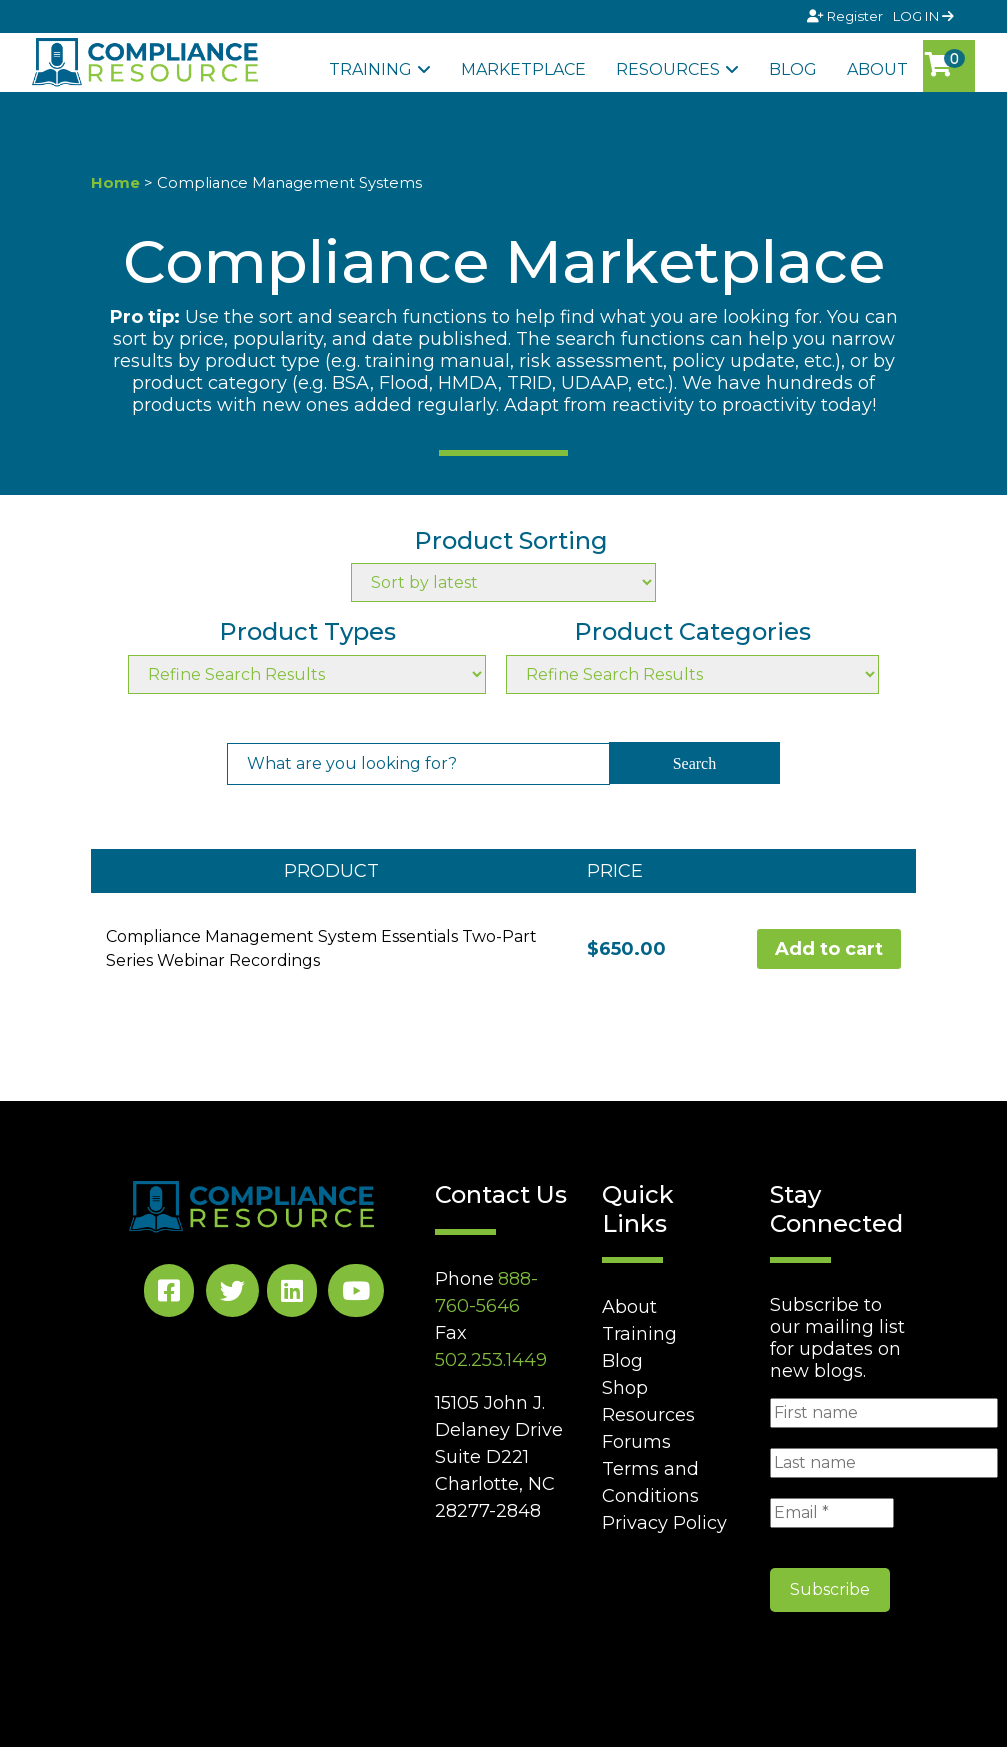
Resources (668, 69)
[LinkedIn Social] (292, 1294)
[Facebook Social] (169, 1294)
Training (370, 69)
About (877, 69)
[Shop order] (503, 582)
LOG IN (923, 16)
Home (115, 183)
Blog (793, 69)
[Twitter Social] (232, 1294)
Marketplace (523, 69)
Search (695, 763)
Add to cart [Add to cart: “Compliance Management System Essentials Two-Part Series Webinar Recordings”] (829, 949)
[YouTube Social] (356, 1294)
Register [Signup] (846, 16)
